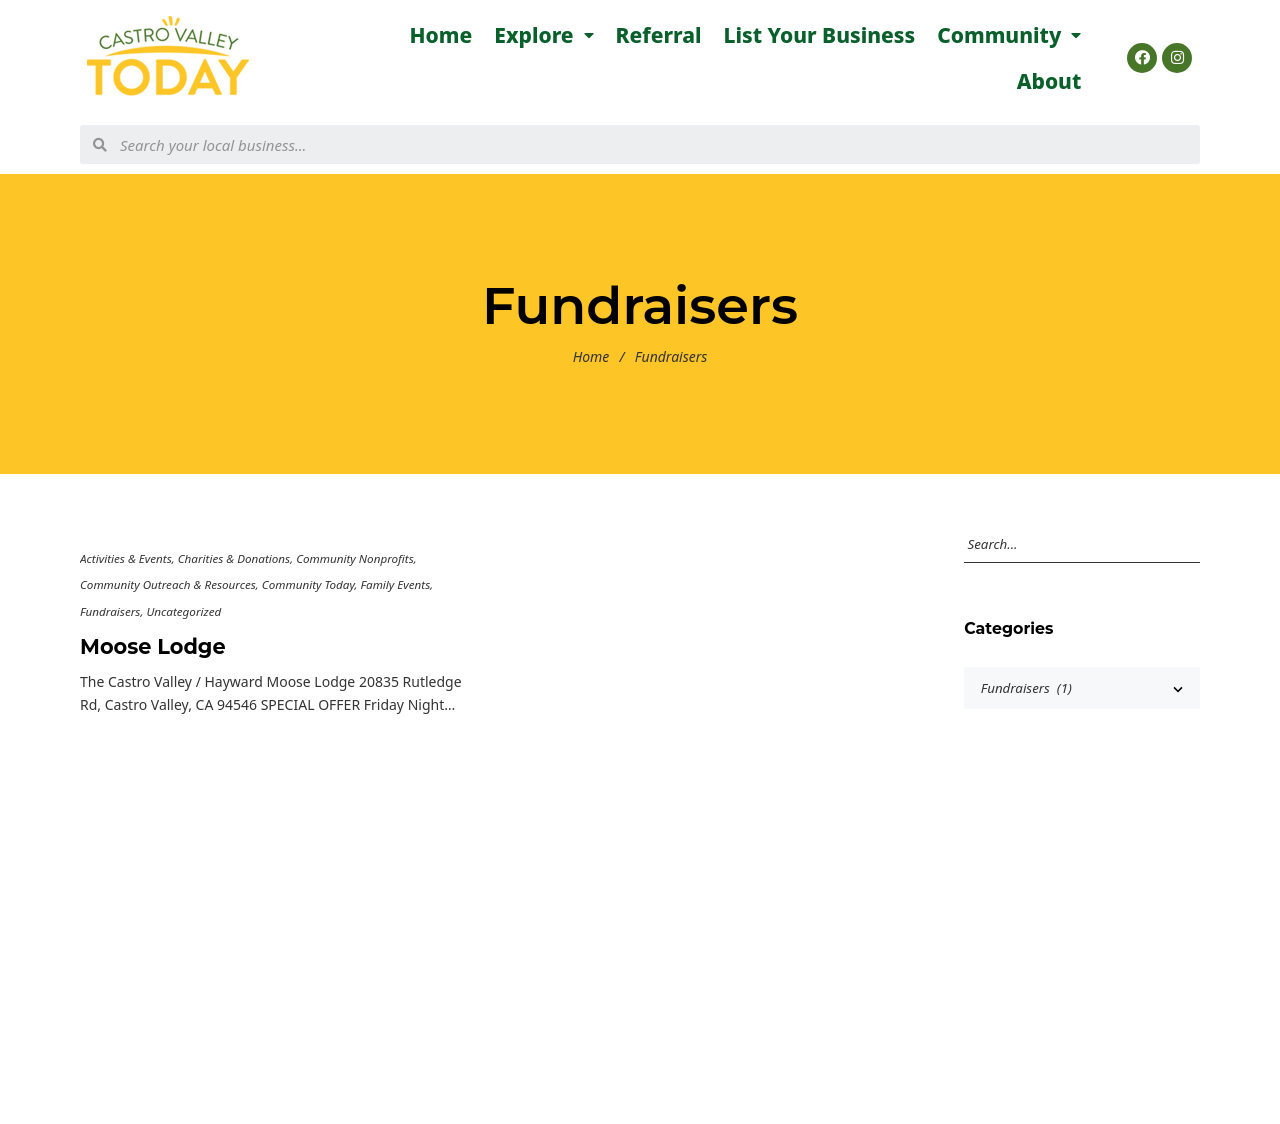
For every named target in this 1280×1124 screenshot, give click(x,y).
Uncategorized (183, 611)
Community (1009, 35)
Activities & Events (126, 558)
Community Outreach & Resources (168, 584)
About (1049, 81)
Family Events (395, 584)
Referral (659, 35)
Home (441, 35)
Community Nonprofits (355, 558)
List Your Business (820, 35)
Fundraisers (110, 611)
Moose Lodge (153, 646)
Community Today (308, 584)
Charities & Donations (234, 558)
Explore (543, 35)
